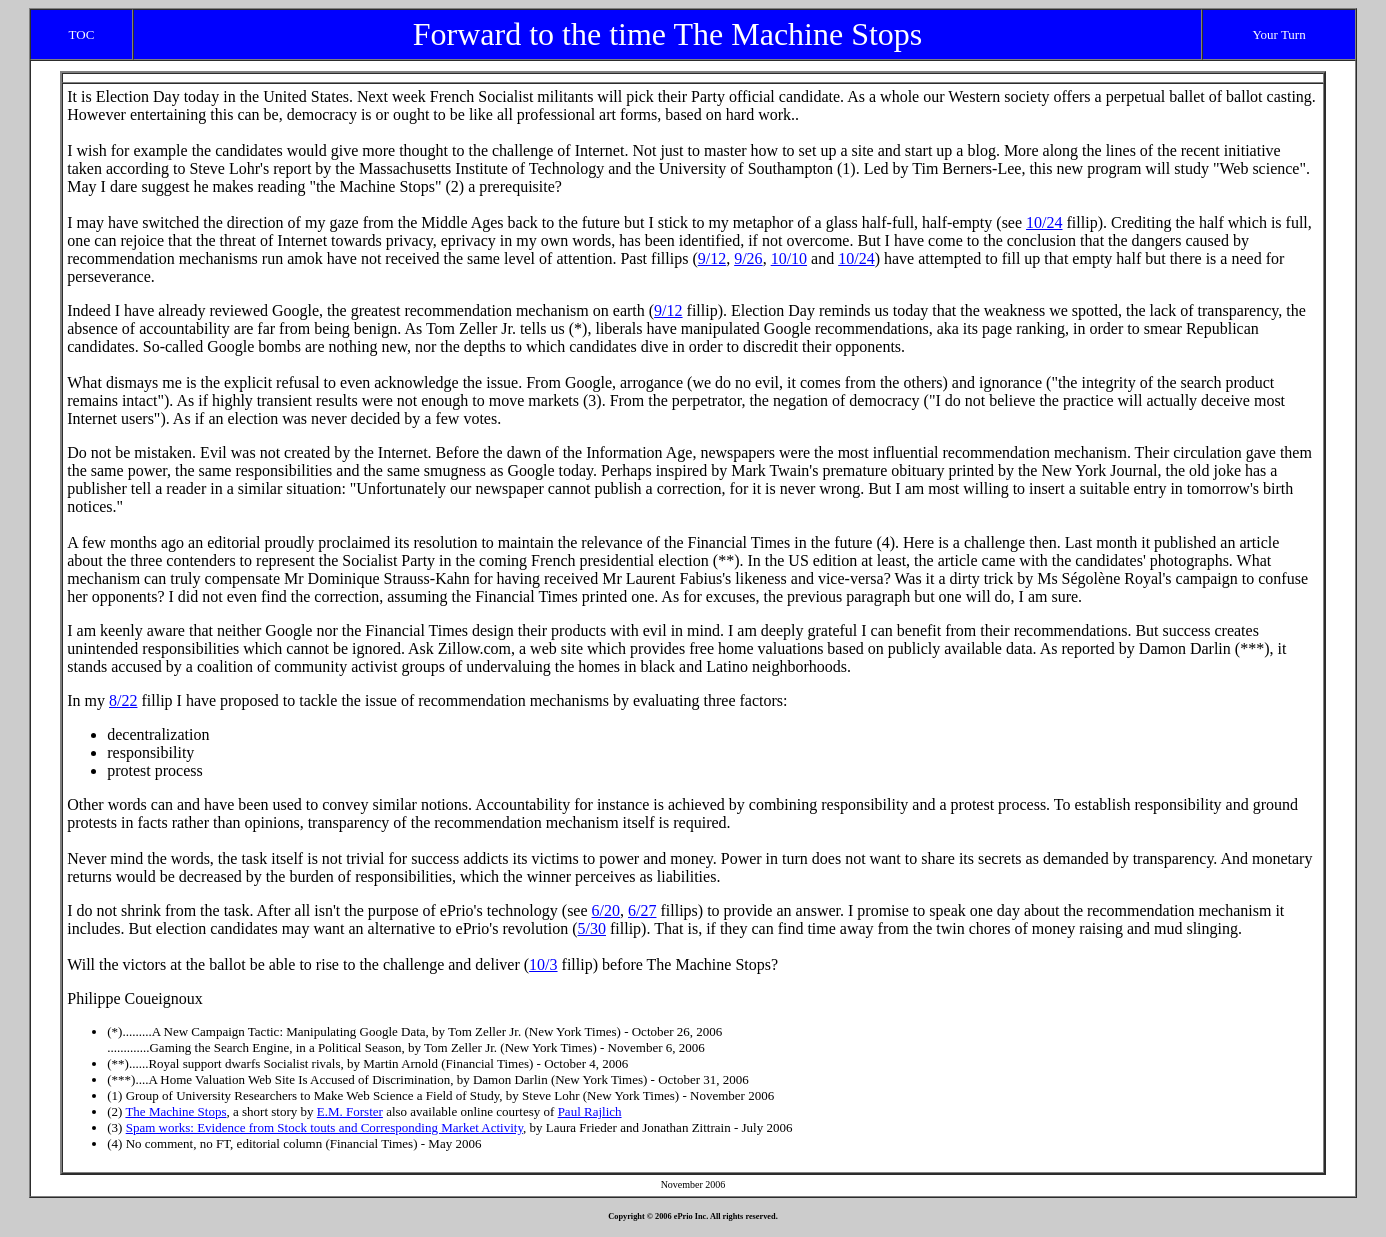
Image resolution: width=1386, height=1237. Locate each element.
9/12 (712, 258)
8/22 (123, 700)
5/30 (592, 928)
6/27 (642, 910)
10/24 (1044, 222)
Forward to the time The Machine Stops (668, 34)
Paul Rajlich (590, 1111)
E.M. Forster (350, 1111)
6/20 (606, 910)
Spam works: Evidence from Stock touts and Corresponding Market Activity (324, 1127)
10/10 (789, 258)
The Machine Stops (175, 1111)
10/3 (543, 964)
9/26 (748, 258)
